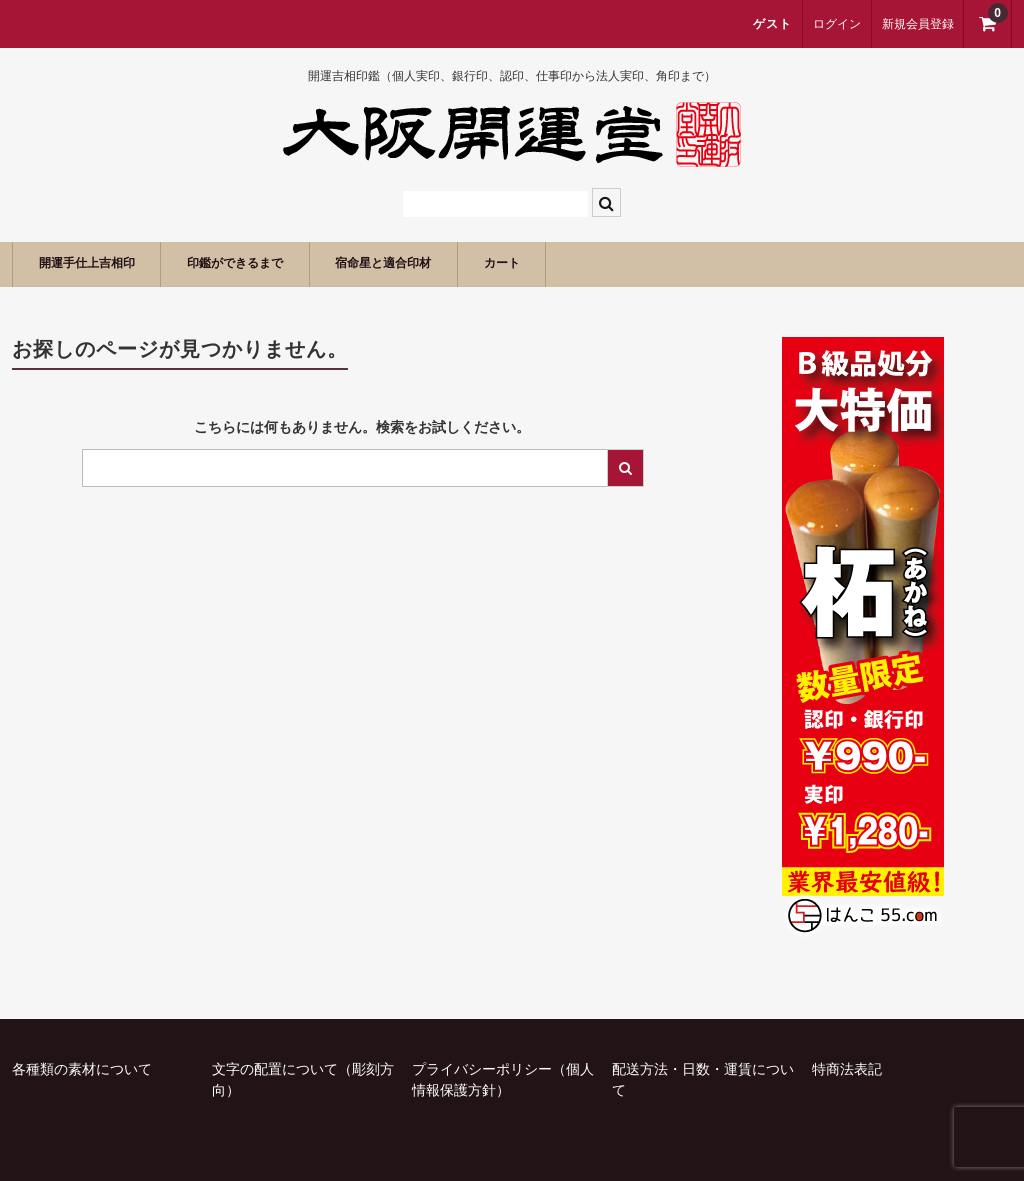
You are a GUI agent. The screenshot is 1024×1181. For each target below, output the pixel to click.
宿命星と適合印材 (465, 263)
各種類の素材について (82, 1069)
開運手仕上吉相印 (103, 263)
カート (608, 263)
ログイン (837, 24)
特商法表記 (847, 1069)
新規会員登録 (918, 24)
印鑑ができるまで (284, 263)
